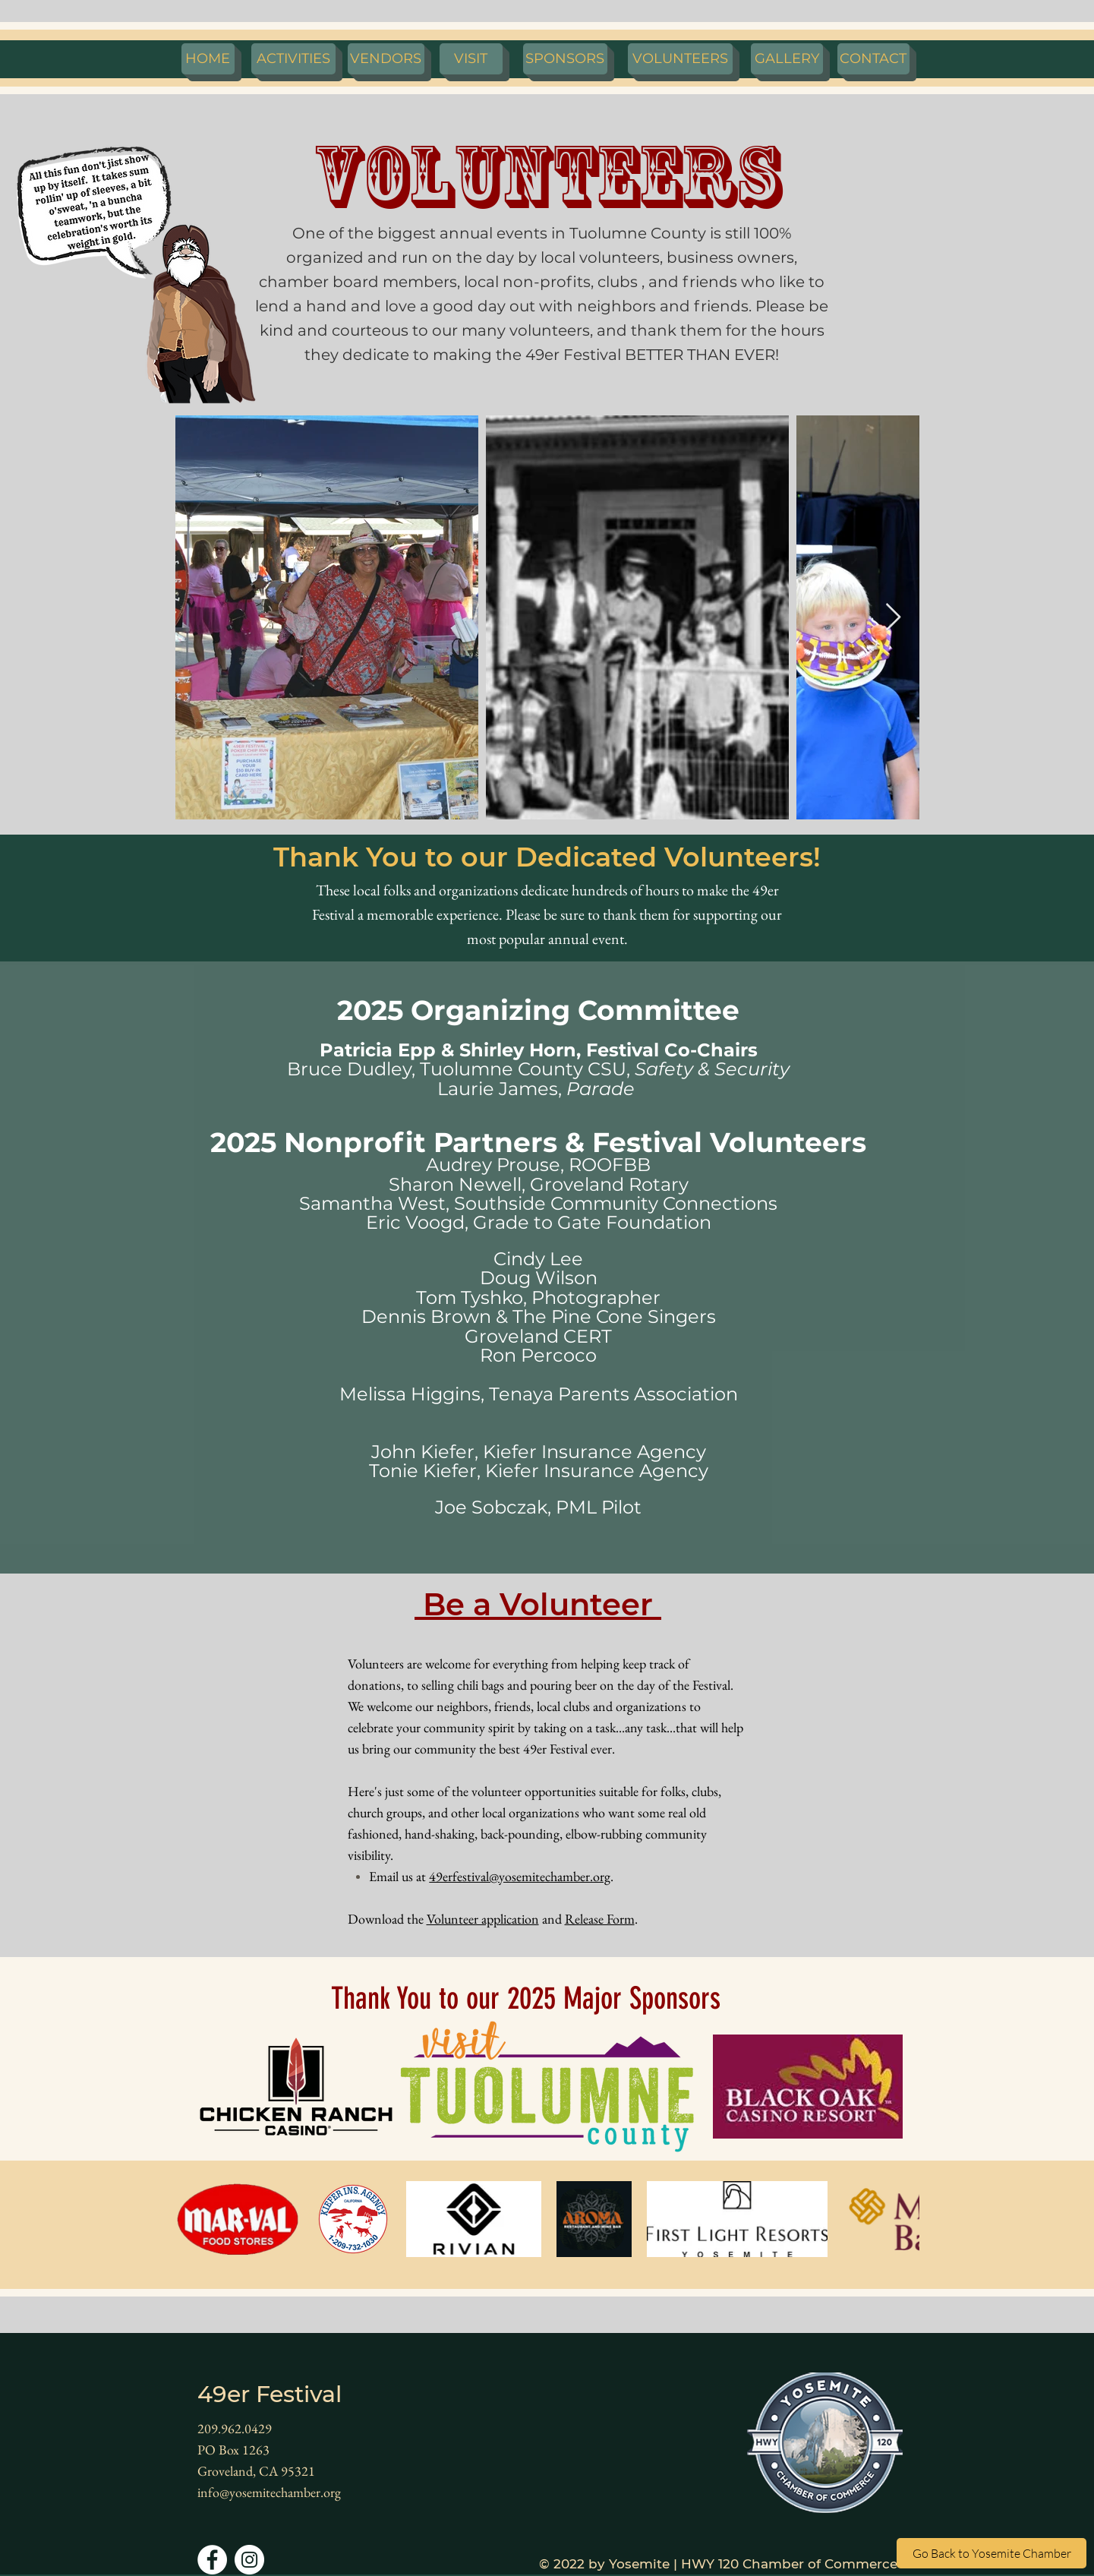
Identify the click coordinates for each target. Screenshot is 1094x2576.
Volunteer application (483, 1918)
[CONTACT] (873, 58)
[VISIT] (471, 58)
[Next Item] (893, 618)
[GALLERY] (787, 58)
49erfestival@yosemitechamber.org (519, 1876)
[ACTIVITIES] (293, 58)
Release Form (600, 1918)
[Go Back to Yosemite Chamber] (991, 2553)
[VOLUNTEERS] (680, 58)
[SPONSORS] (565, 58)
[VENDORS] (386, 58)
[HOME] (208, 58)
